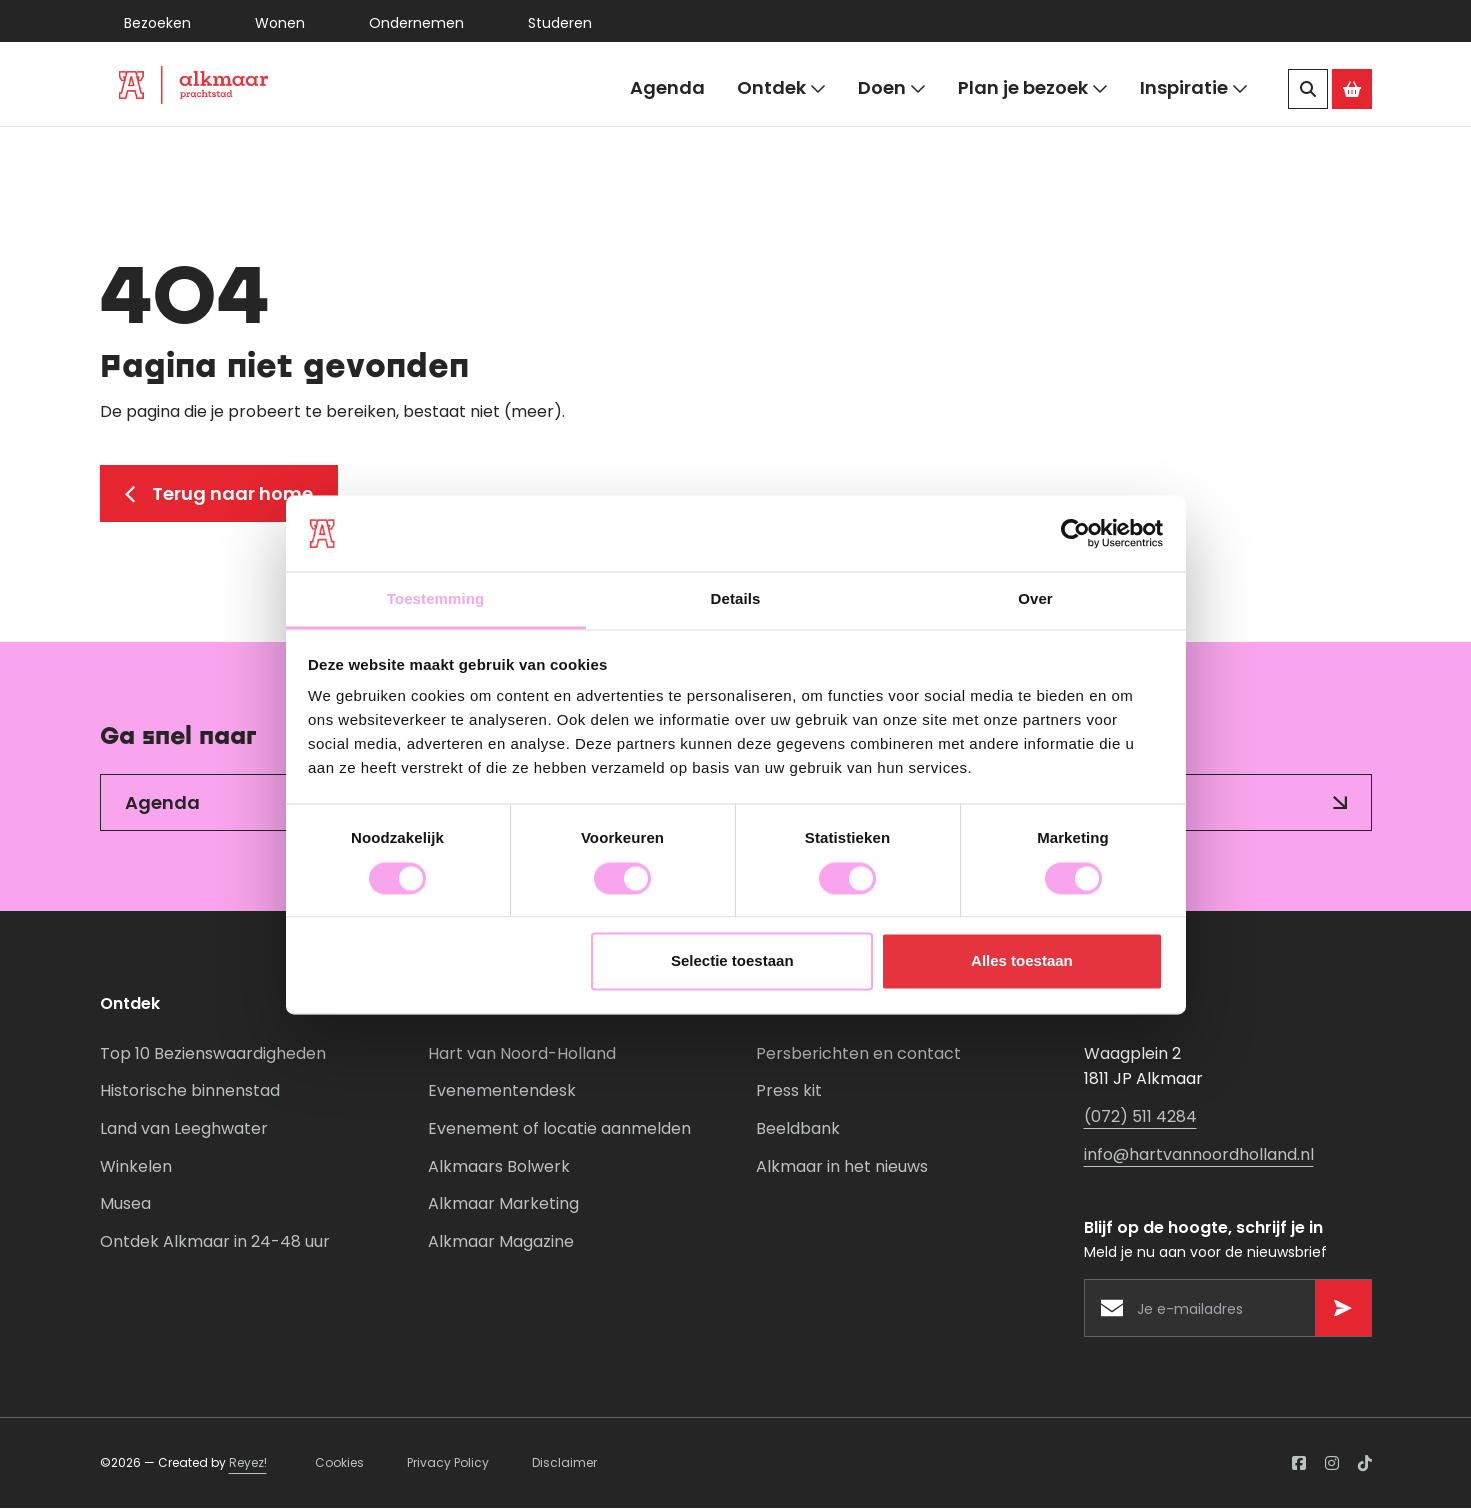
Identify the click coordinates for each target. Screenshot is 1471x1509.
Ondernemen (416, 23)
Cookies (339, 1464)
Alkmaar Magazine (501, 1242)
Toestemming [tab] (436, 599)
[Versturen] (1343, 1310)
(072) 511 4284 (1140, 1118)
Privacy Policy (448, 1464)
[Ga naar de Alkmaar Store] (1352, 89)
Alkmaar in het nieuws (842, 1167)
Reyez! (248, 1464)
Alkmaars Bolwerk (499, 1167)
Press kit (789, 1092)
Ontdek (781, 88)
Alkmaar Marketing (503, 1205)
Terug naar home (219, 494)
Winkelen (136, 1167)
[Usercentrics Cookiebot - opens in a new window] (1075, 533)
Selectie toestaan (732, 961)
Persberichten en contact (858, 1054)
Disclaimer (564, 1464)
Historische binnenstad (190, 1092)
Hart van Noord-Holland (522, 1054)
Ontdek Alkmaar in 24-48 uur (215, 1242)
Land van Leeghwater (184, 1130)
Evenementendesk (502, 1092)
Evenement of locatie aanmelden (559, 1130)
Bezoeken (157, 23)
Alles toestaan (1022, 961)
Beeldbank (798, 1130)
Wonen (280, 23)
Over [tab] (1035, 599)
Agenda (667, 87)
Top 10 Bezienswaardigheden (213, 1054)
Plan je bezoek (1033, 88)
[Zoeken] (1308, 89)
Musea (125, 1205)
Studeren (560, 23)
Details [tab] (736, 599)
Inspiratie (1194, 88)
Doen (892, 88)
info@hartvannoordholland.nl (1199, 1155)
